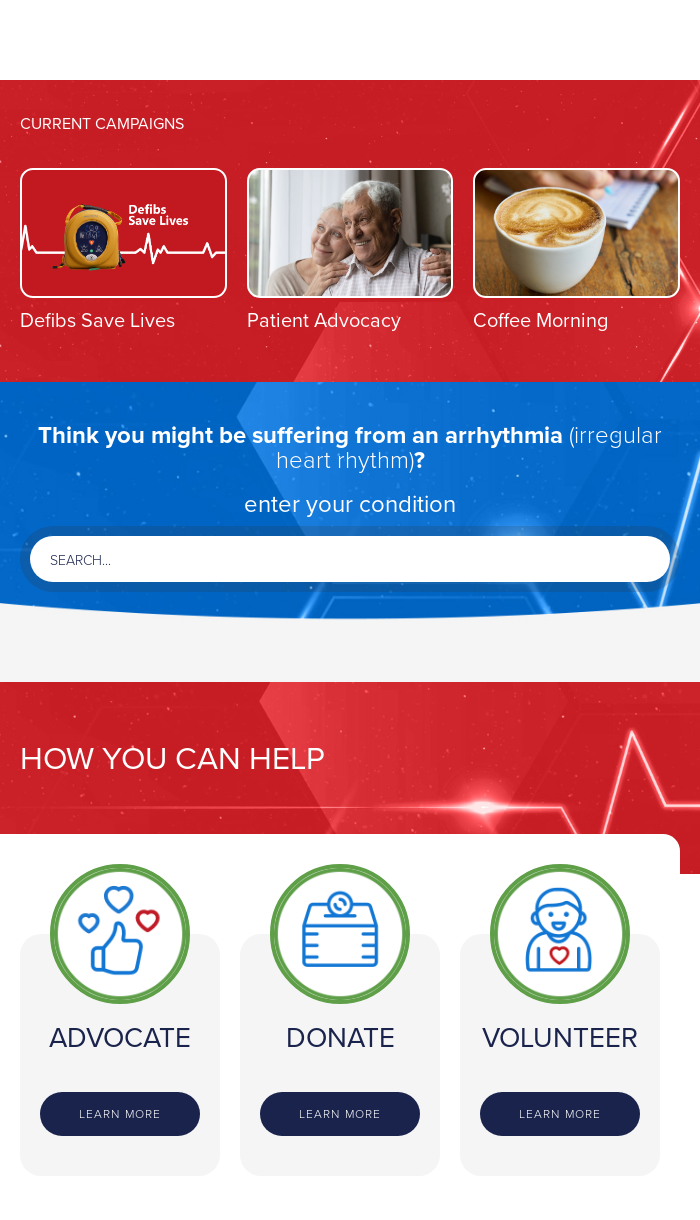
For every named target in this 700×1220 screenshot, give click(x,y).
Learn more (120, 1113)
